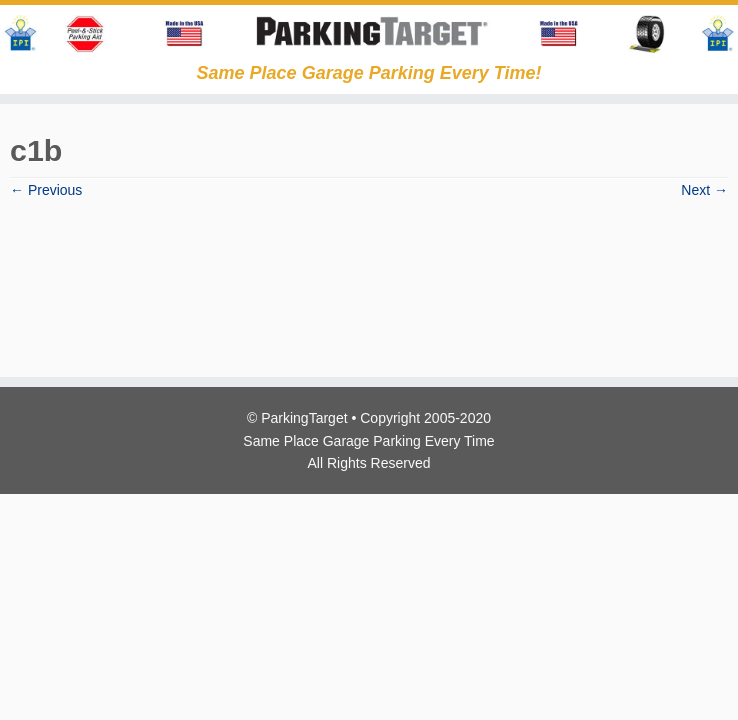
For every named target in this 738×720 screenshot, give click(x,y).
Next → (704, 190)
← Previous (46, 190)
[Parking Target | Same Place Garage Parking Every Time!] (369, 34)
